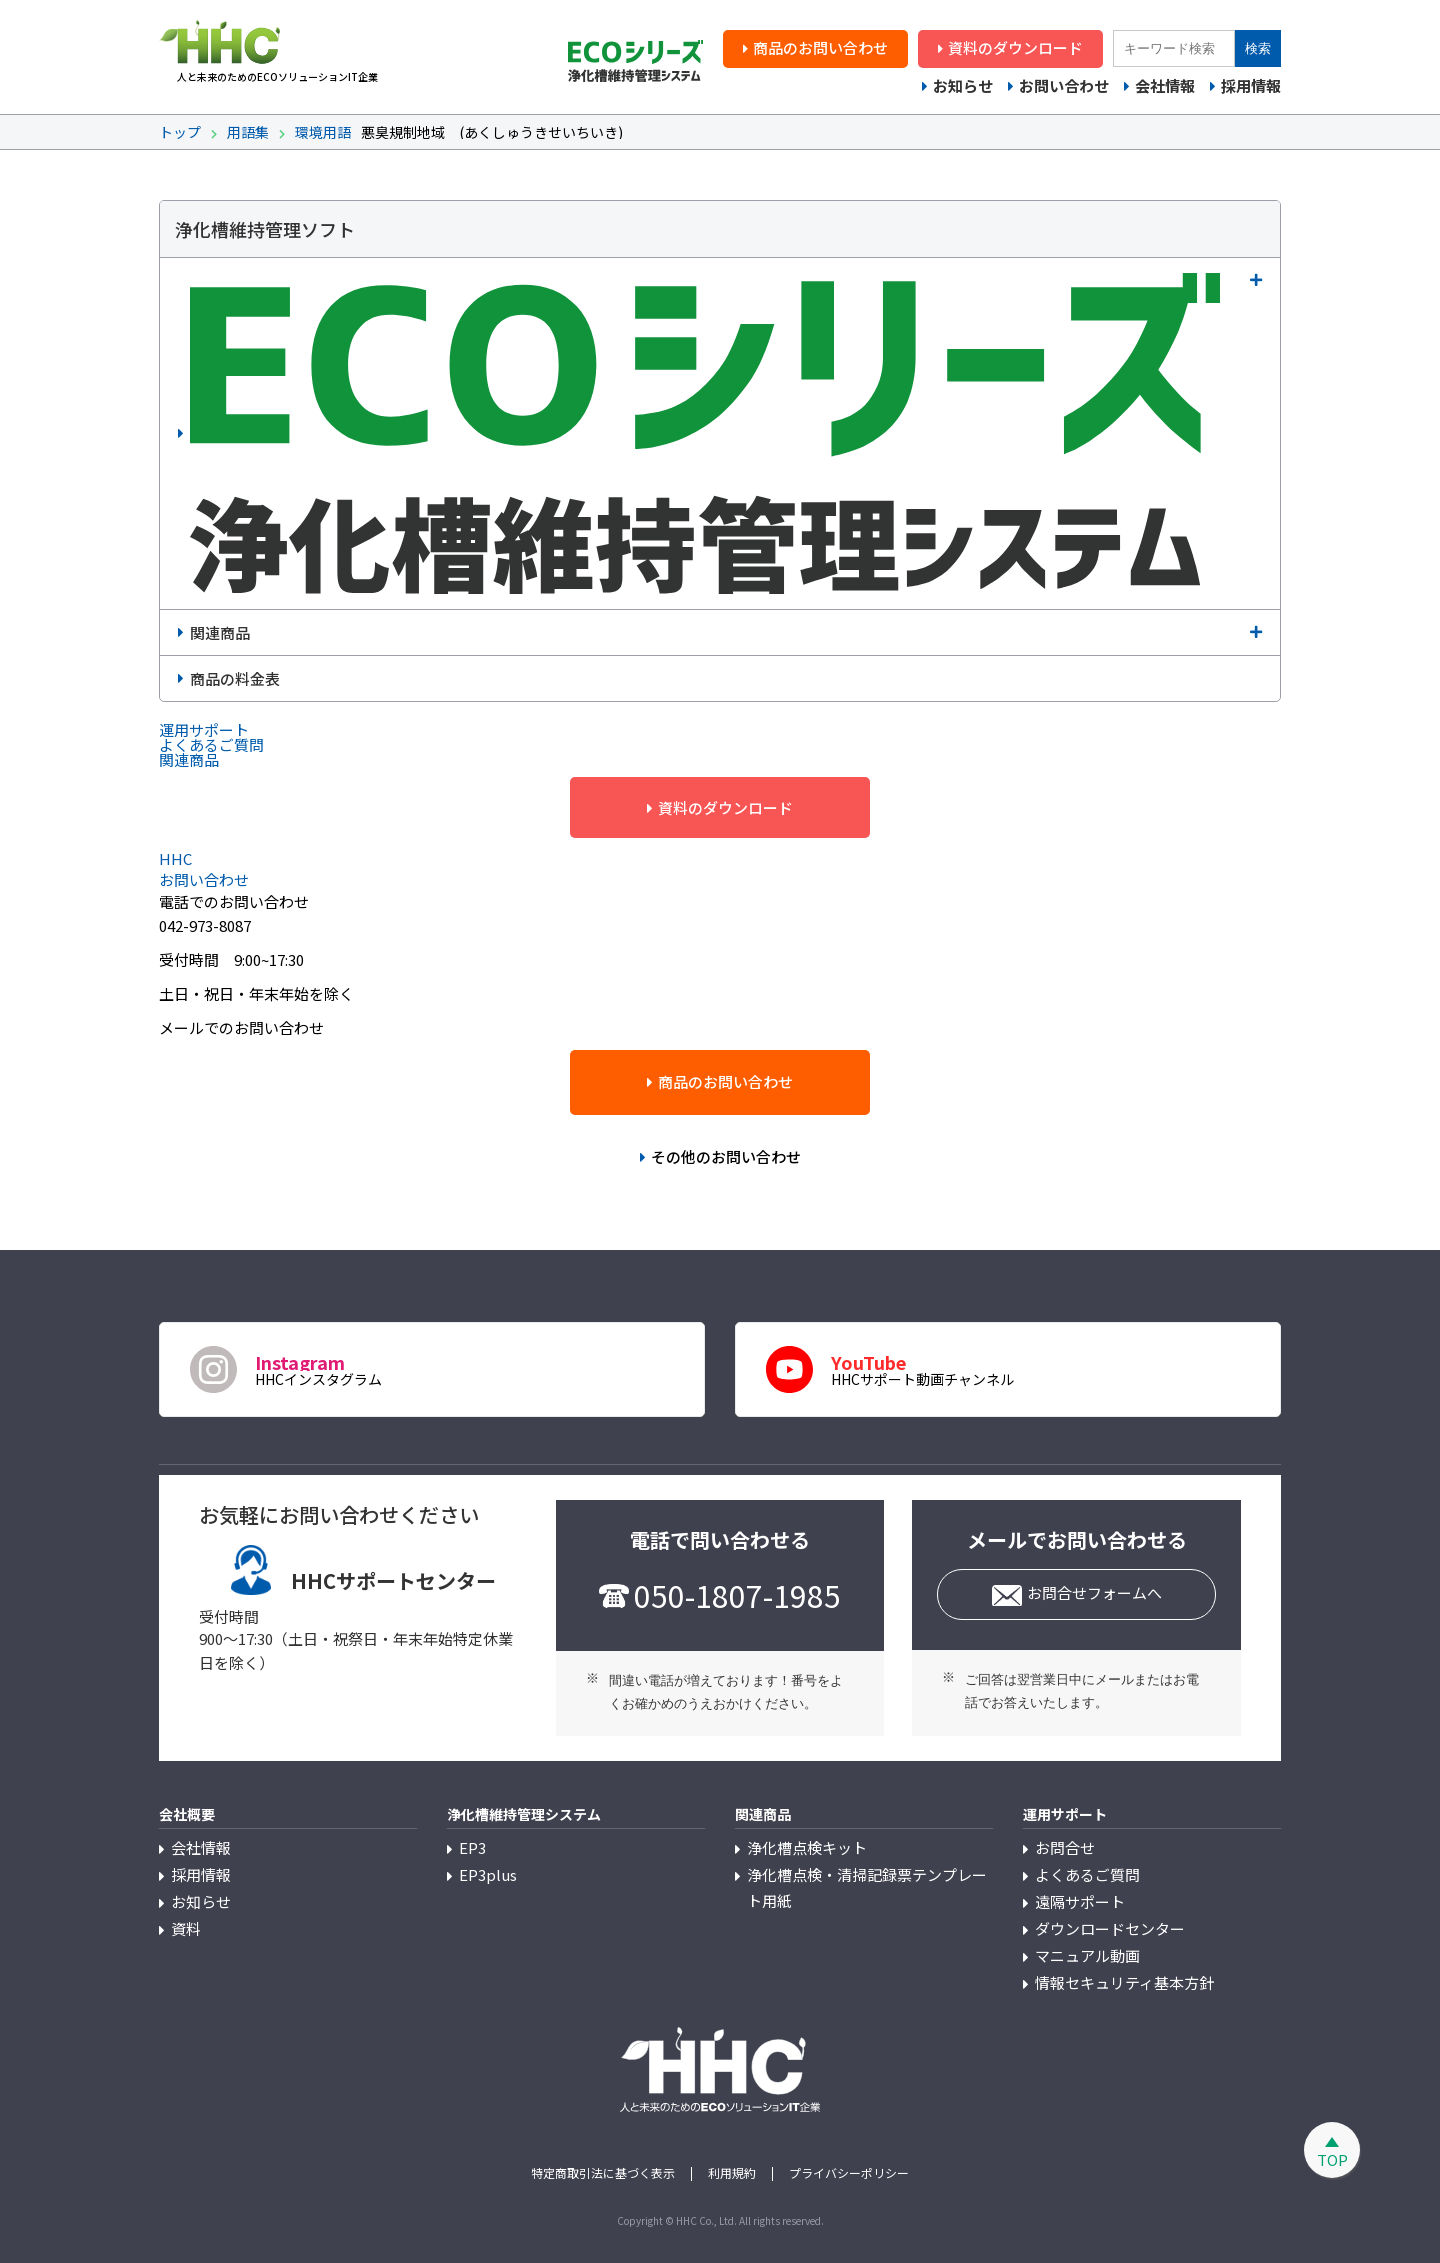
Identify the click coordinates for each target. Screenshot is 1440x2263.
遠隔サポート (1080, 1901)
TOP (1332, 2159)
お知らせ (963, 85)
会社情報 (1165, 85)
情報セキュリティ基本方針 (1124, 1982)
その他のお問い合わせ (726, 1156)
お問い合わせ (1064, 85)
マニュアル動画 (1087, 1955)
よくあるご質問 (1087, 1874)
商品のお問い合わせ (820, 47)
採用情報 (1251, 85)
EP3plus (488, 1874)
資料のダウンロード (1015, 47)
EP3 (472, 1847)
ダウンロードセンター (1110, 1928)
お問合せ (1065, 1847)
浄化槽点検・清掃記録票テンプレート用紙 (867, 1887)
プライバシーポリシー (849, 2173)
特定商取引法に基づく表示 (603, 2173)
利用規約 (732, 2173)
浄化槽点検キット (807, 1847)
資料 (186, 1928)
